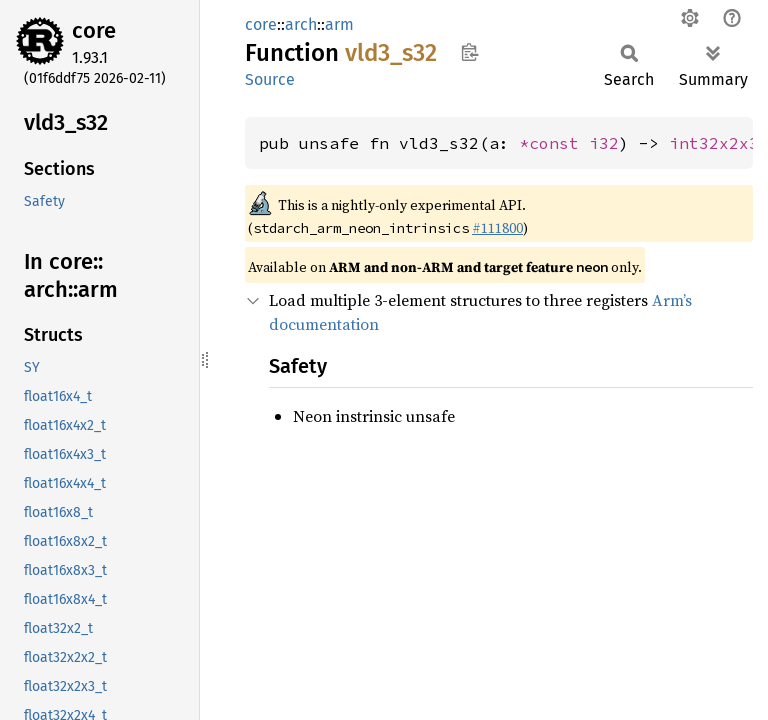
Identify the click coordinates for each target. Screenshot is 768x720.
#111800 (497, 228)
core (94, 30)
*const (554, 143)
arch (301, 24)
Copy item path (469, 52)
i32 (604, 143)
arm (339, 24)
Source (270, 79)
